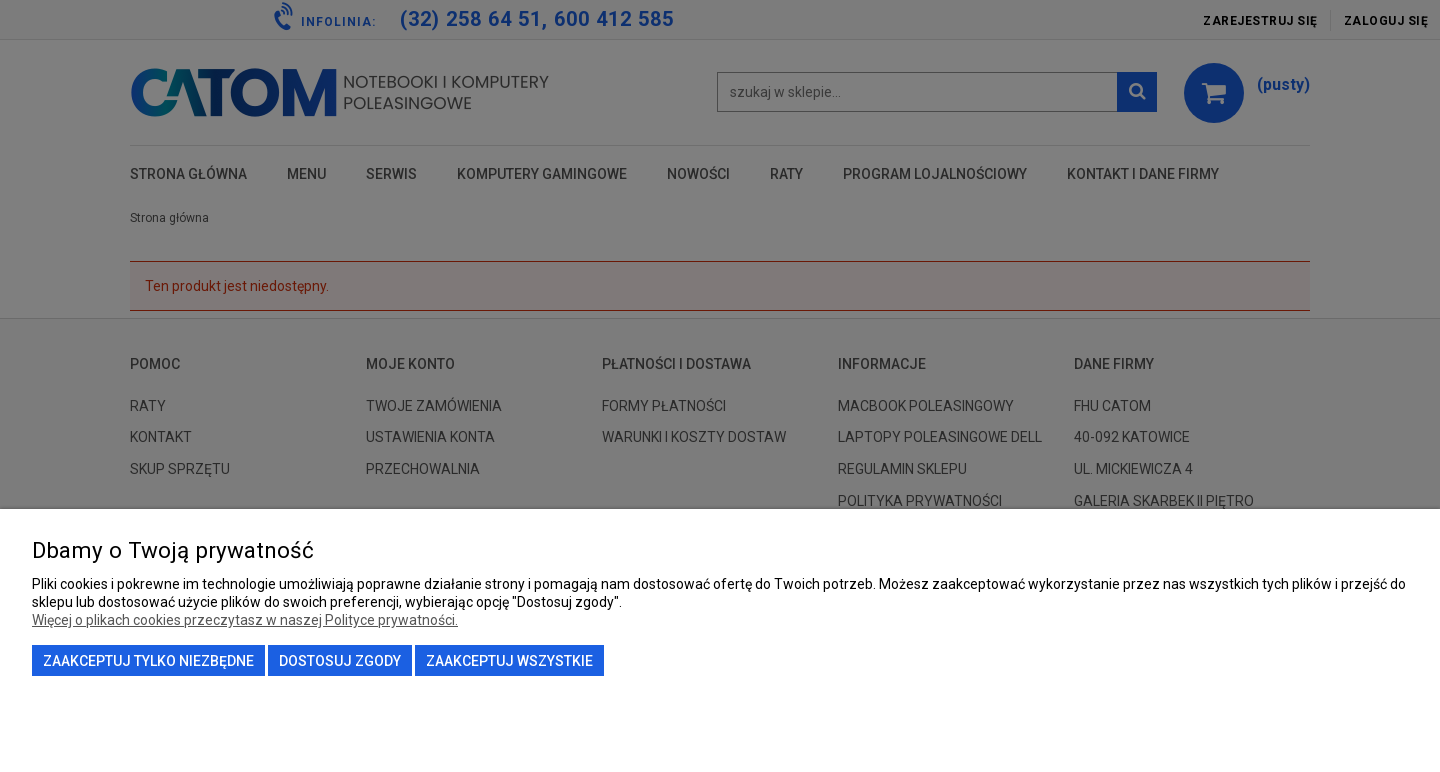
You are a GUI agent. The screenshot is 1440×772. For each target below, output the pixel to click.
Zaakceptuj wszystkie (509, 661)
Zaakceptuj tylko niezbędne (148, 661)
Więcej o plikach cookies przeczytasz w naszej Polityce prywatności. (245, 620)
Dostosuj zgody (340, 661)
